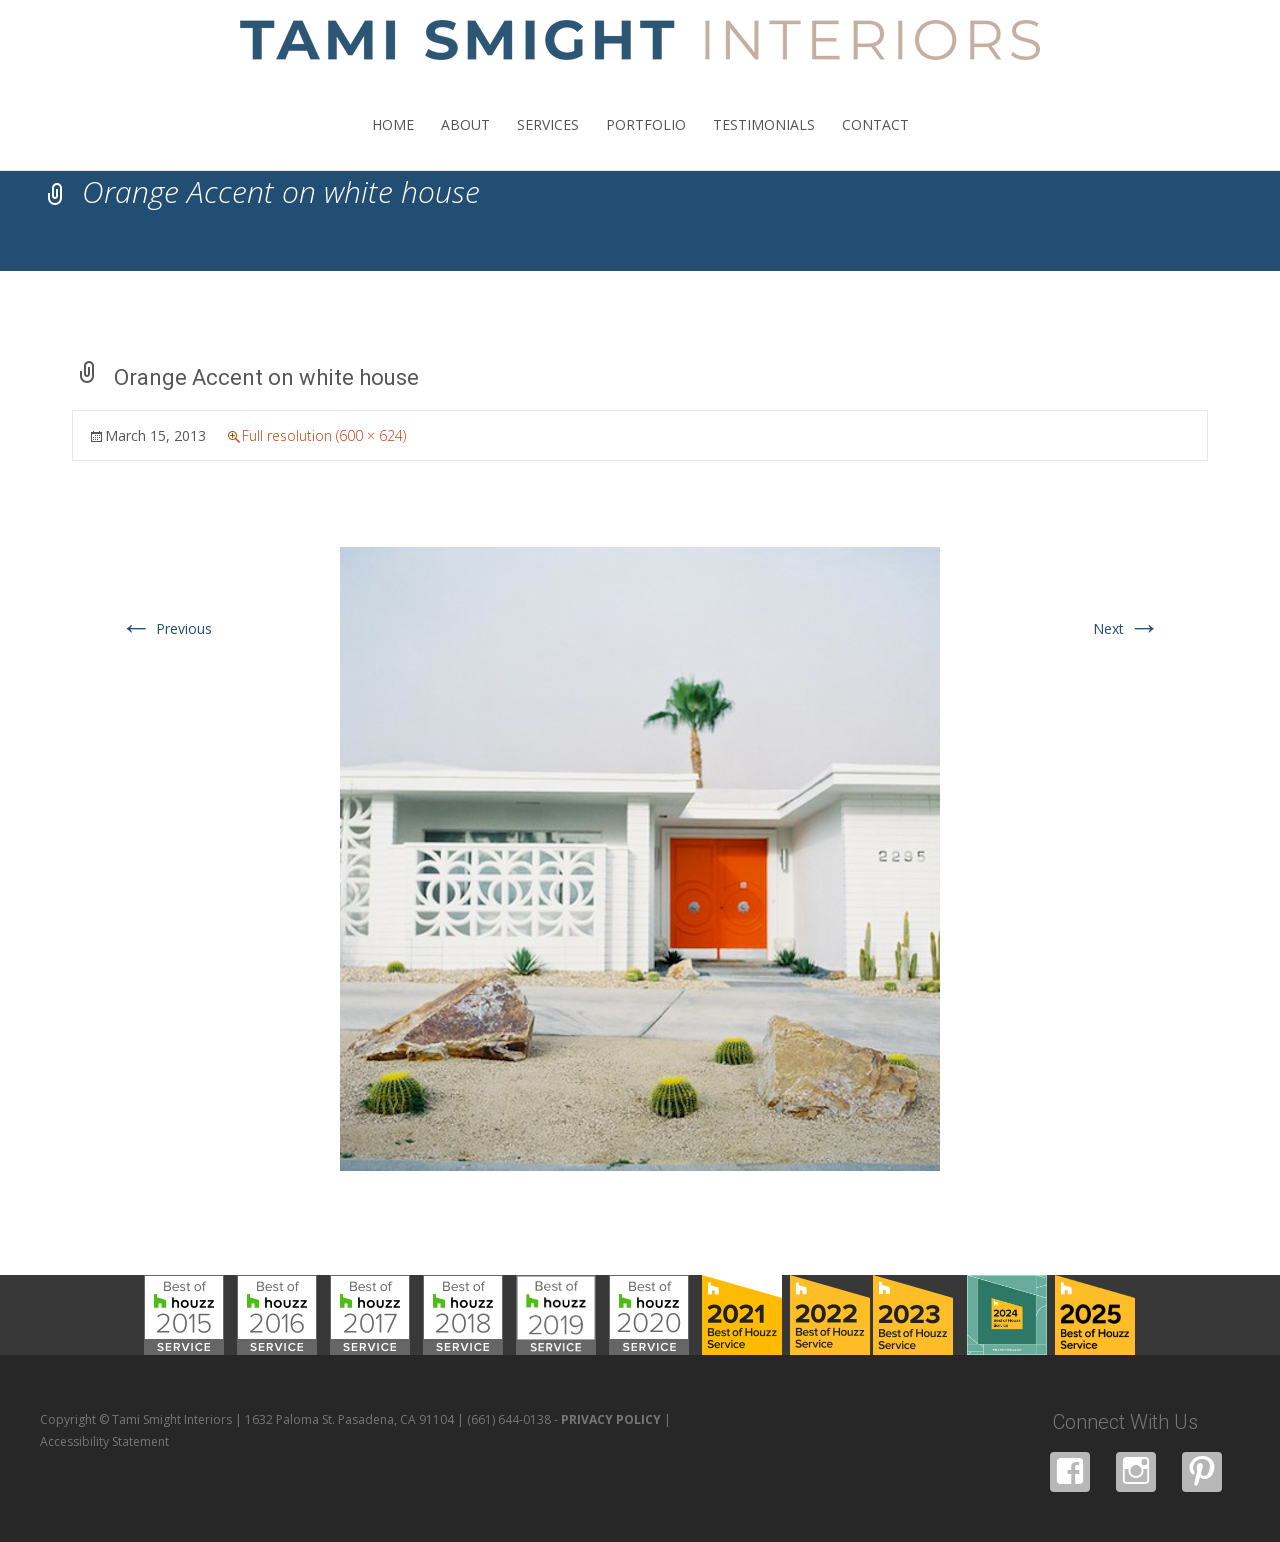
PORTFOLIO (646, 142)
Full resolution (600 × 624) (324, 435)
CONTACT (875, 142)
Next (1126, 628)
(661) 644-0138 (509, 1419)
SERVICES (548, 142)
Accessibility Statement (104, 1441)
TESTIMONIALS (764, 142)
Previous (166, 628)
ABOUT (465, 142)
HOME (393, 142)
